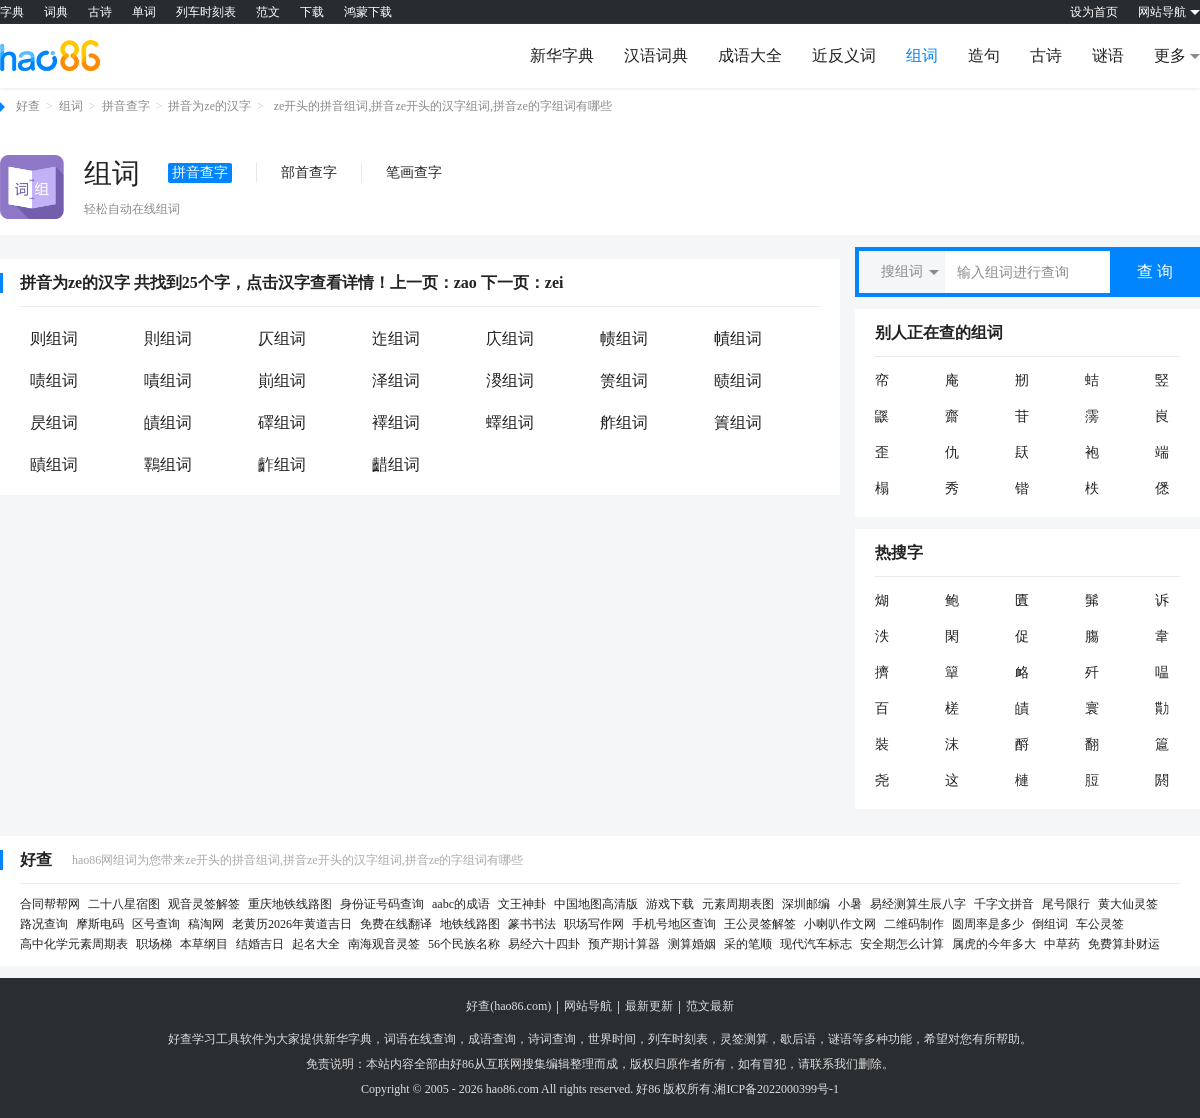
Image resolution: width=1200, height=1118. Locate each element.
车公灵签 (1100, 924)
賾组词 (54, 464)
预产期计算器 (624, 944)
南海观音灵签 (384, 944)
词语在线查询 (420, 1039)
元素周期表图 (738, 904)
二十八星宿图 (124, 904)
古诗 (100, 12)
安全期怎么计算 (902, 944)
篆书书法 (532, 924)
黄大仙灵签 (1128, 904)
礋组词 (282, 422)
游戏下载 (670, 904)
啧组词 (54, 380)
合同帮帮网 (50, 904)
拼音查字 (126, 106)
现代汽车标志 (816, 944)
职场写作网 (594, 924)
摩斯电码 (100, 924)
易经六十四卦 (544, 944)
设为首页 (1094, 12)
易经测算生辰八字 (918, 904)
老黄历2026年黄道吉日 (292, 924)
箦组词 (624, 380)
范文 (268, 12)
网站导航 (588, 1006)
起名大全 (316, 944)
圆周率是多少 (988, 924)
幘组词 (738, 338)
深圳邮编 (806, 904)
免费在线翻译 (396, 924)
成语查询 (492, 1039)
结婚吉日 (260, 944)
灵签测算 (744, 1039)
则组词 (54, 338)
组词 (922, 55)
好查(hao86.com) (508, 1006)
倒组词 (1050, 924)
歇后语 (798, 1039)
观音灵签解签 (204, 904)
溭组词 (510, 380)
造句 (984, 55)
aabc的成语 (461, 904)
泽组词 (396, 380)
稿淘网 (206, 924)
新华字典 (562, 55)
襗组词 (396, 422)
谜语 (1108, 55)
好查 (28, 106)
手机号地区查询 (674, 924)
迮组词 (396, 338)
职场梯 (154, 944)
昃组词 (54, 422)
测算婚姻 (692, 944)
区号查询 (156, 924)
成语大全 (750, 55)
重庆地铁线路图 (290, 904)
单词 (144, 12)
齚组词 (282, 464)
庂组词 (510, 338)
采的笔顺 (748, 944)
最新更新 (649, 1006)
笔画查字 (414, 172)
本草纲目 (204, 944)
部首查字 (309, 172)
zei (554, 282)
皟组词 (168, 422)
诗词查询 (552, 1039)
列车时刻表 (206, 12)
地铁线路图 (470, 924)
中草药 (1062, 944)
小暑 (850, 904)
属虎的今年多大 (994, 944)
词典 (56, 12)
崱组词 (282, 380)
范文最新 (710, 1006)
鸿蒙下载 (368, 12)
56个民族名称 (464, 944)
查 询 (1155, 271)
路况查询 (44, 924)
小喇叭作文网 (840, 924)
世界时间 (612, 1039)
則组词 (168, 338)
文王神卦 (522, 904)
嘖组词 (168, 380)
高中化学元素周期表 (74, 944)
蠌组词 (510, 422)
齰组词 (396, 464)
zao (465, 282)
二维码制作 (914, 924)
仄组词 (282, 338)
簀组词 (738, 422)
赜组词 (738, 380)
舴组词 (624, 422)
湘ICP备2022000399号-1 (776, 1089)
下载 (312, 12)
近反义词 (844, 55)
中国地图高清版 (596, 904)
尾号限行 (1066, 904)
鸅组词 (168, 464)
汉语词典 (656, 55)
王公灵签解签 (760, 924)
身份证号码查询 (382, 904)
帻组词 (624, 338)
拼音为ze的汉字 (209, 106)
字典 (12, 12)
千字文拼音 (1004, 904)
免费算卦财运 (1124, 944)
